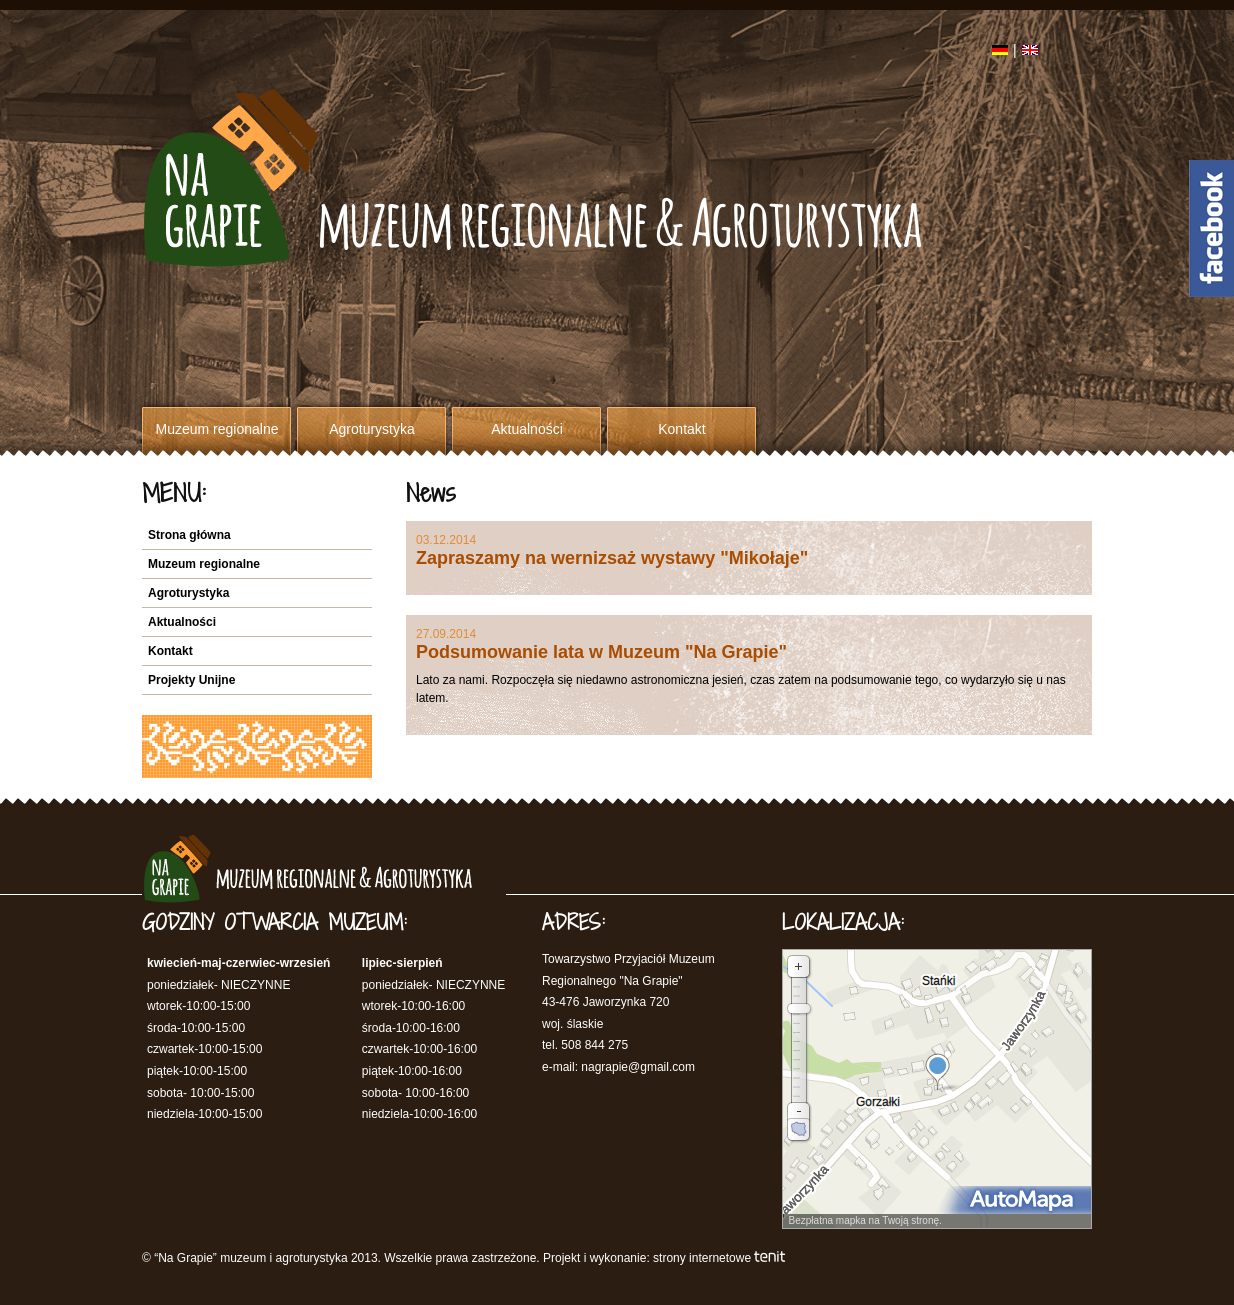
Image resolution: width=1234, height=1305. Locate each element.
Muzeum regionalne (217, 429)
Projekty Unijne (191, 680)
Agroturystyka (372, 429)
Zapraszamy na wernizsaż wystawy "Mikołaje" (612, 558)
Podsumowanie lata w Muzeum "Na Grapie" (601, 652)
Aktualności (527, 429)
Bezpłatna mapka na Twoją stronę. (862, 1220)
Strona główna (189, 535)
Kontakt (681, 429)
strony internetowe (702, 1258)
